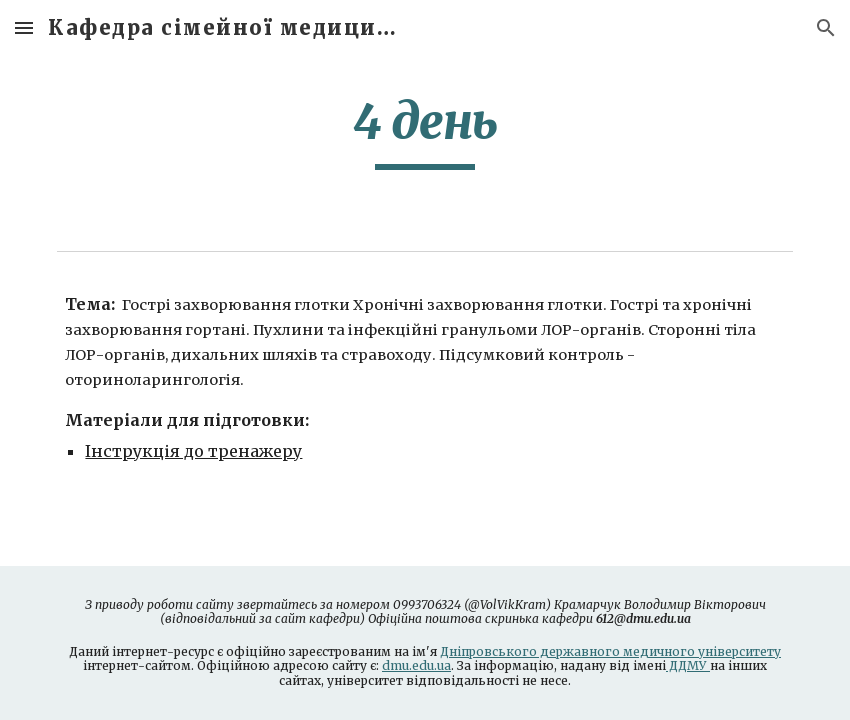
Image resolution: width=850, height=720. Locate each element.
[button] (24, 27)
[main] (425, 131)
